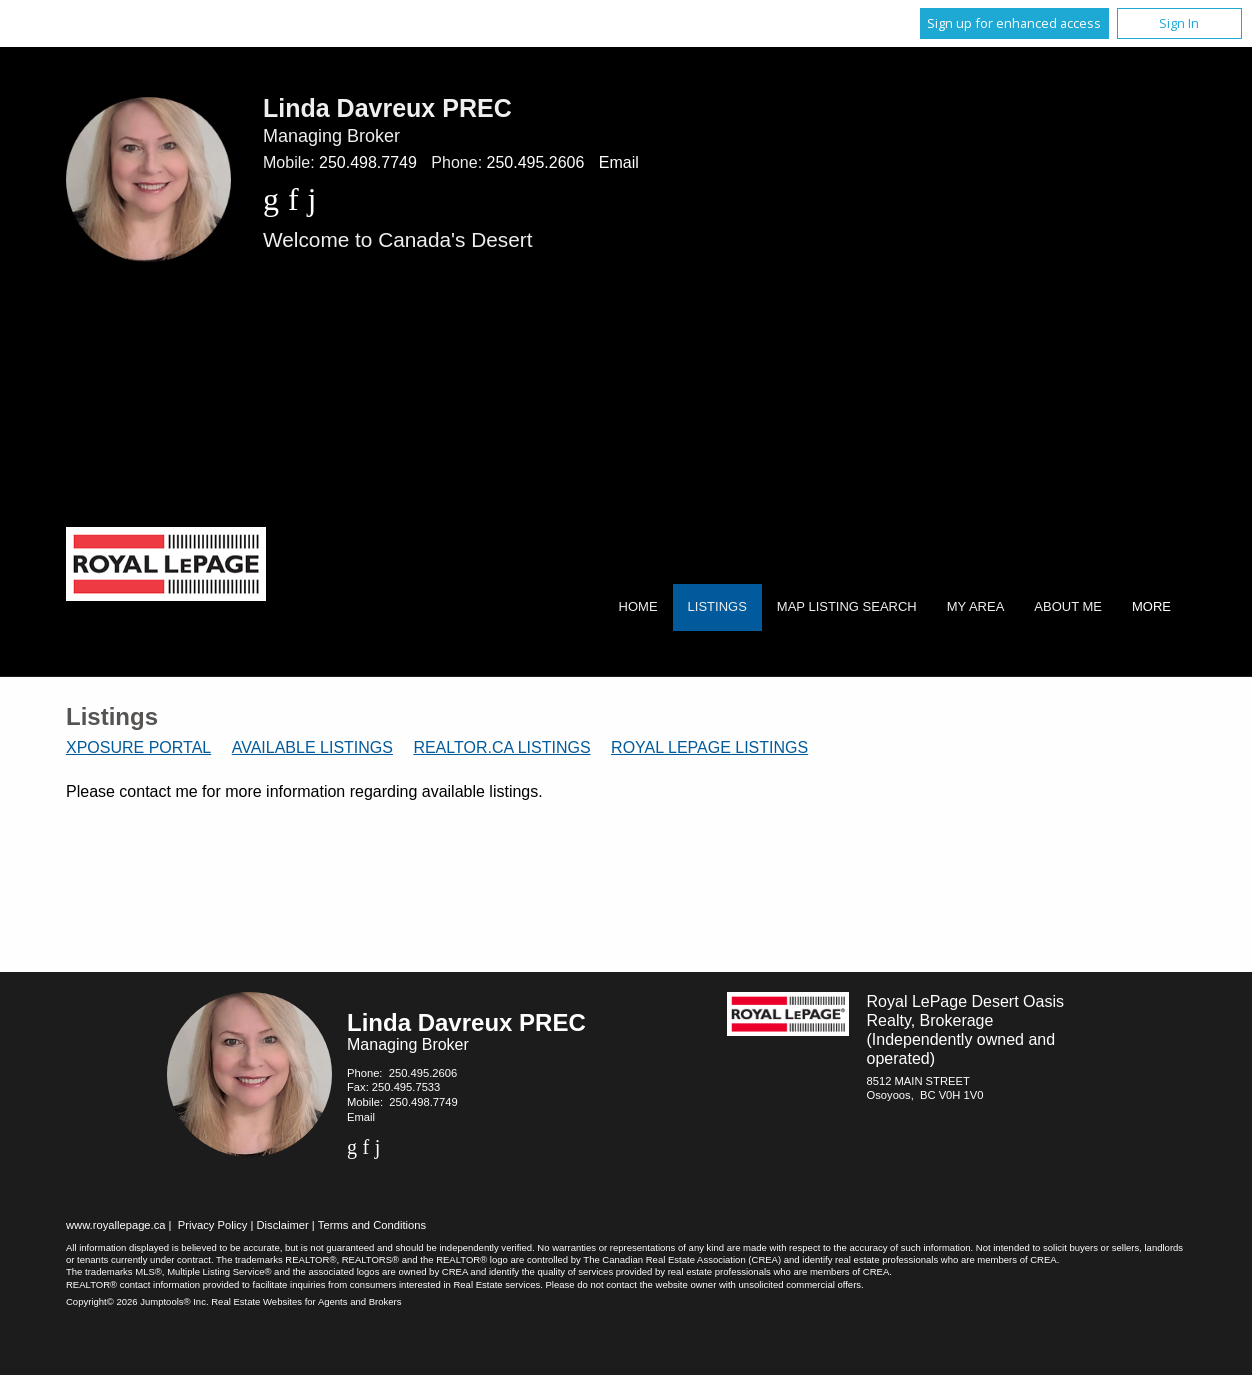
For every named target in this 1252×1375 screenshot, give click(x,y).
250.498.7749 (368, 162)
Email (619, 162)
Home (638, 606)
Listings (717, 606)
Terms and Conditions (372, 1225)
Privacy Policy (213, 1225)
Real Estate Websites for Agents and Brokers (306, 1301)
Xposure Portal (138, 747)
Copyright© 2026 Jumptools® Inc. (137, 1301)
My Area (976, 606)
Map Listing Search (847, 606)
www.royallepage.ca (116, 1225)
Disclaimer (283, 1225)
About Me (1068, 606)
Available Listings (312, 747)
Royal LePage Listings (709, 747)
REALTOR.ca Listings (501, 747)
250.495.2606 (536, 162)
